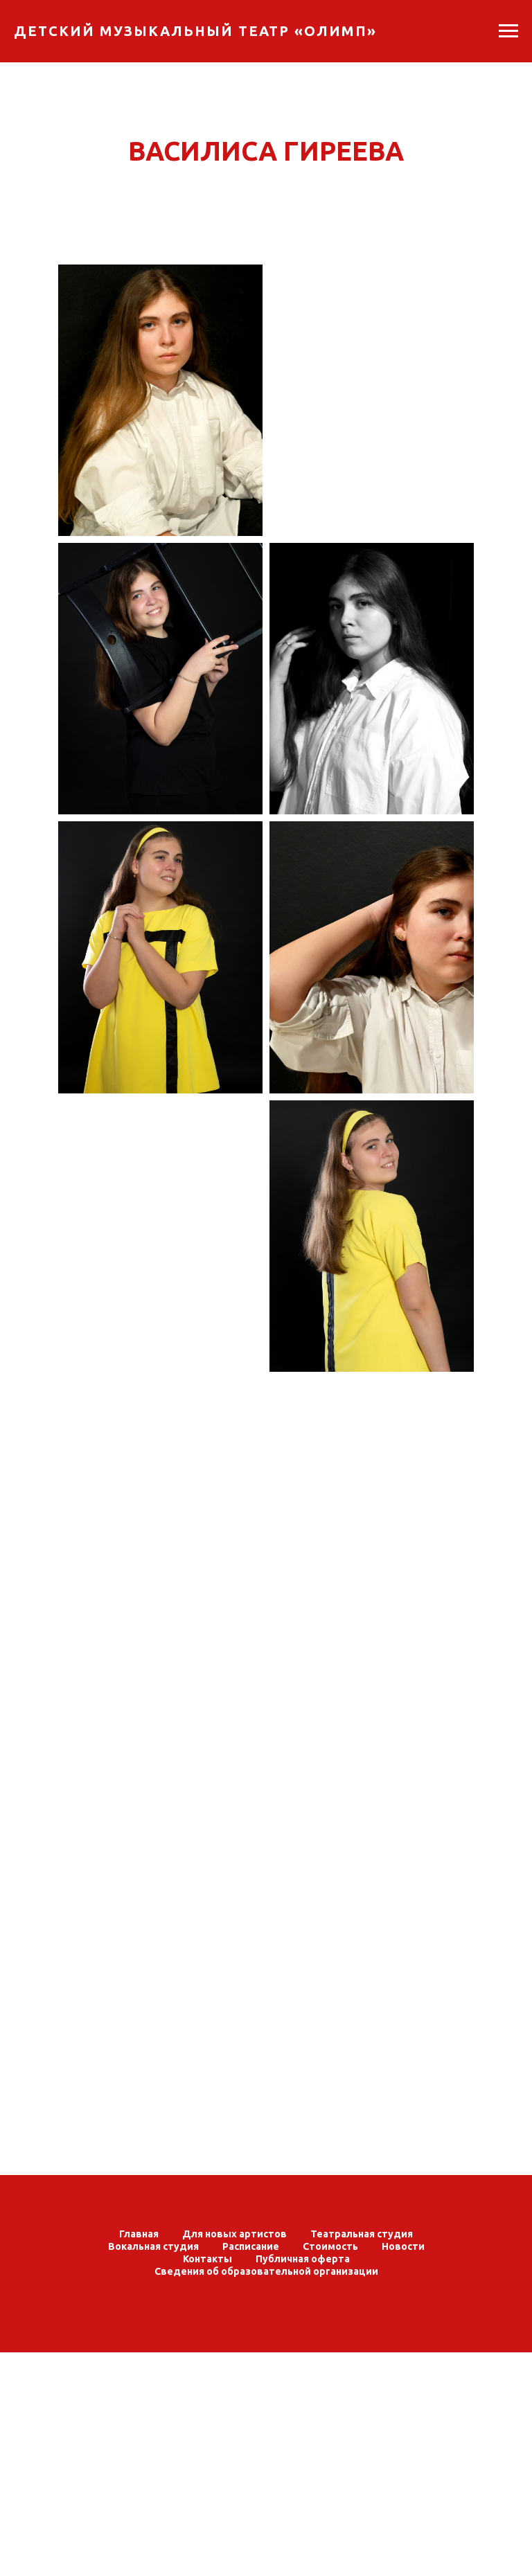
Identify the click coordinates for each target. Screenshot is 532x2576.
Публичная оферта (303, 2258)
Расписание (250, 2246)
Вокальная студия (153, 2246)
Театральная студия (361, 2233)
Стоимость (330, 2246)
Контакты (207, 2258)
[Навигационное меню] (508, 31)
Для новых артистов (234, 2233)
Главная (139, 2233)
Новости (403, 2246)
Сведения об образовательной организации (266, 2271)
